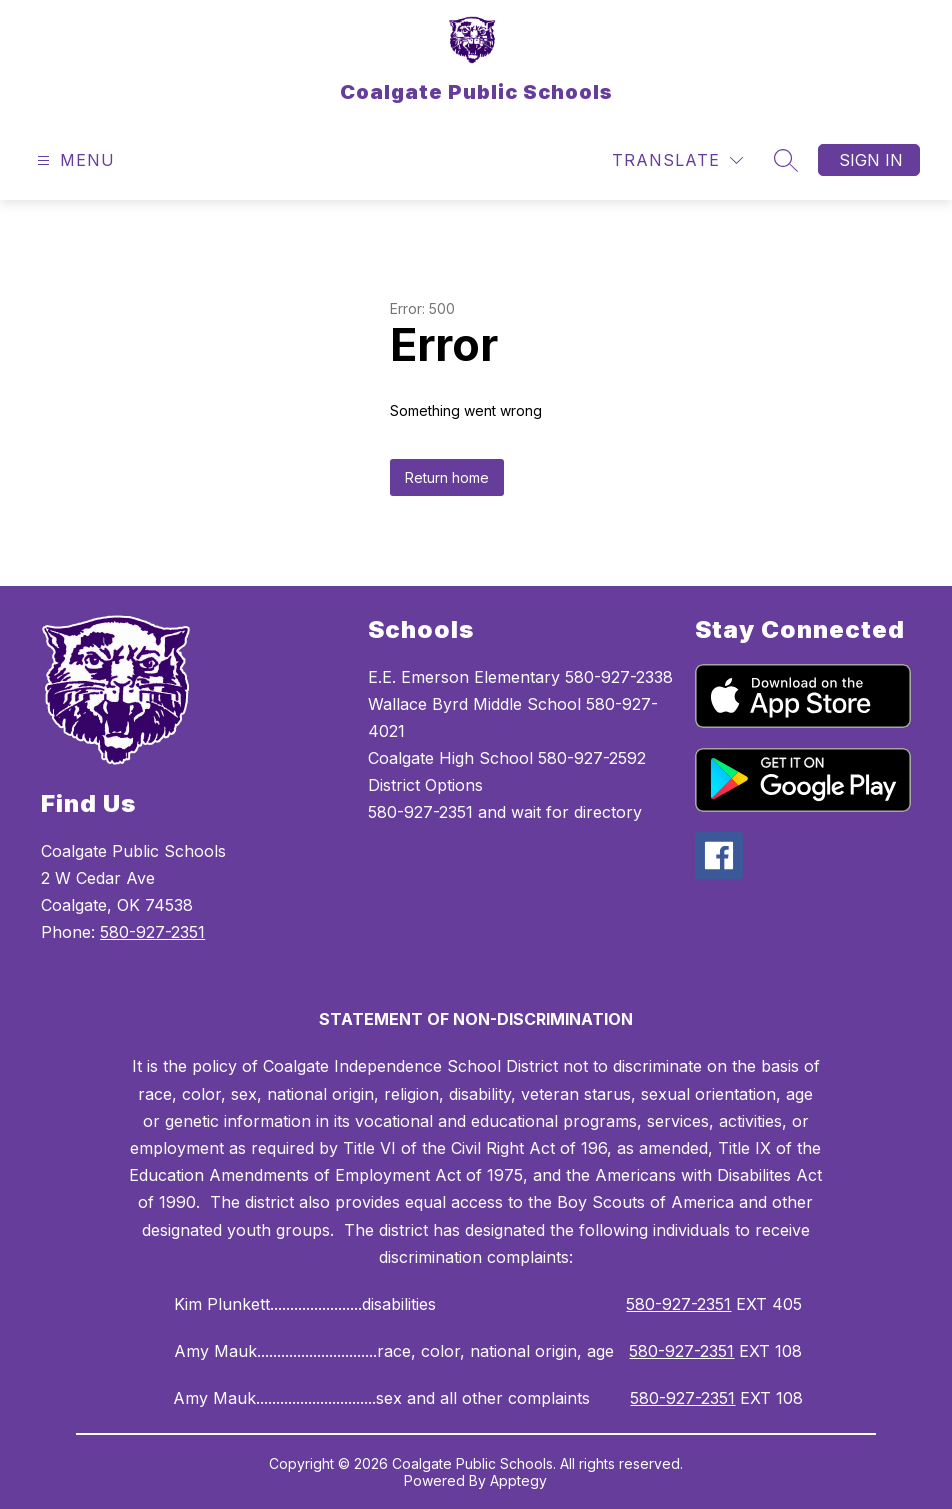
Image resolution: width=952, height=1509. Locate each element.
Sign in (871, 160)
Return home (447, 477)
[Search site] (786, 160)
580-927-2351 (152, 932)
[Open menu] (73, 160)
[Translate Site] (677, 160)
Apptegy (518, 1480)
